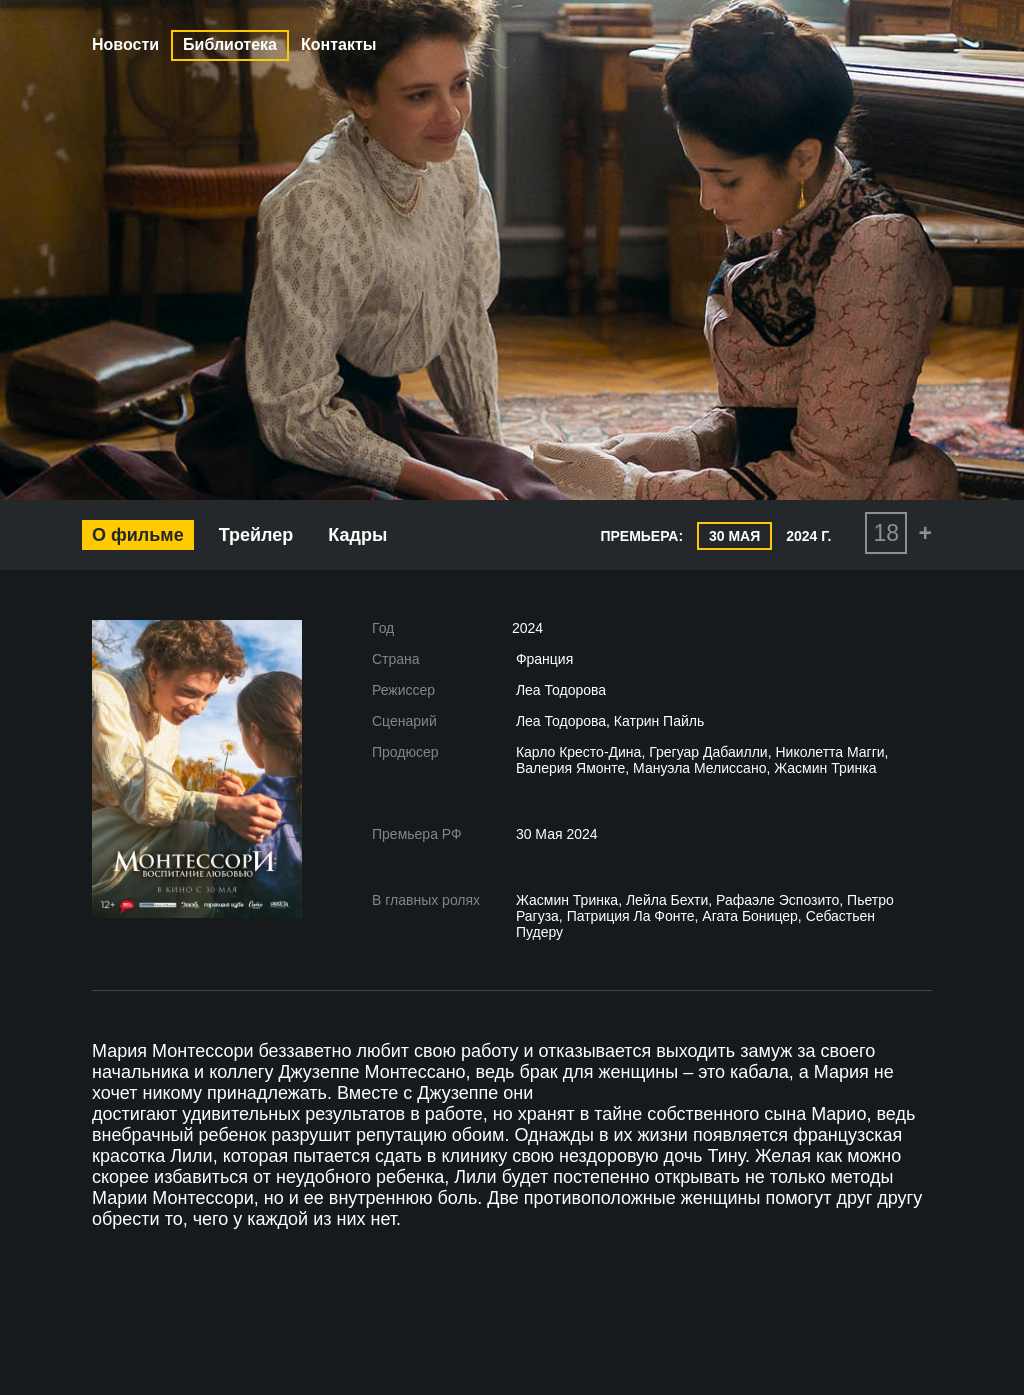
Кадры (357, 535)
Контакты (338, 44)
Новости (125, 44)
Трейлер (256, 535)
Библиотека (230, 44)
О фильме (138, 535)
